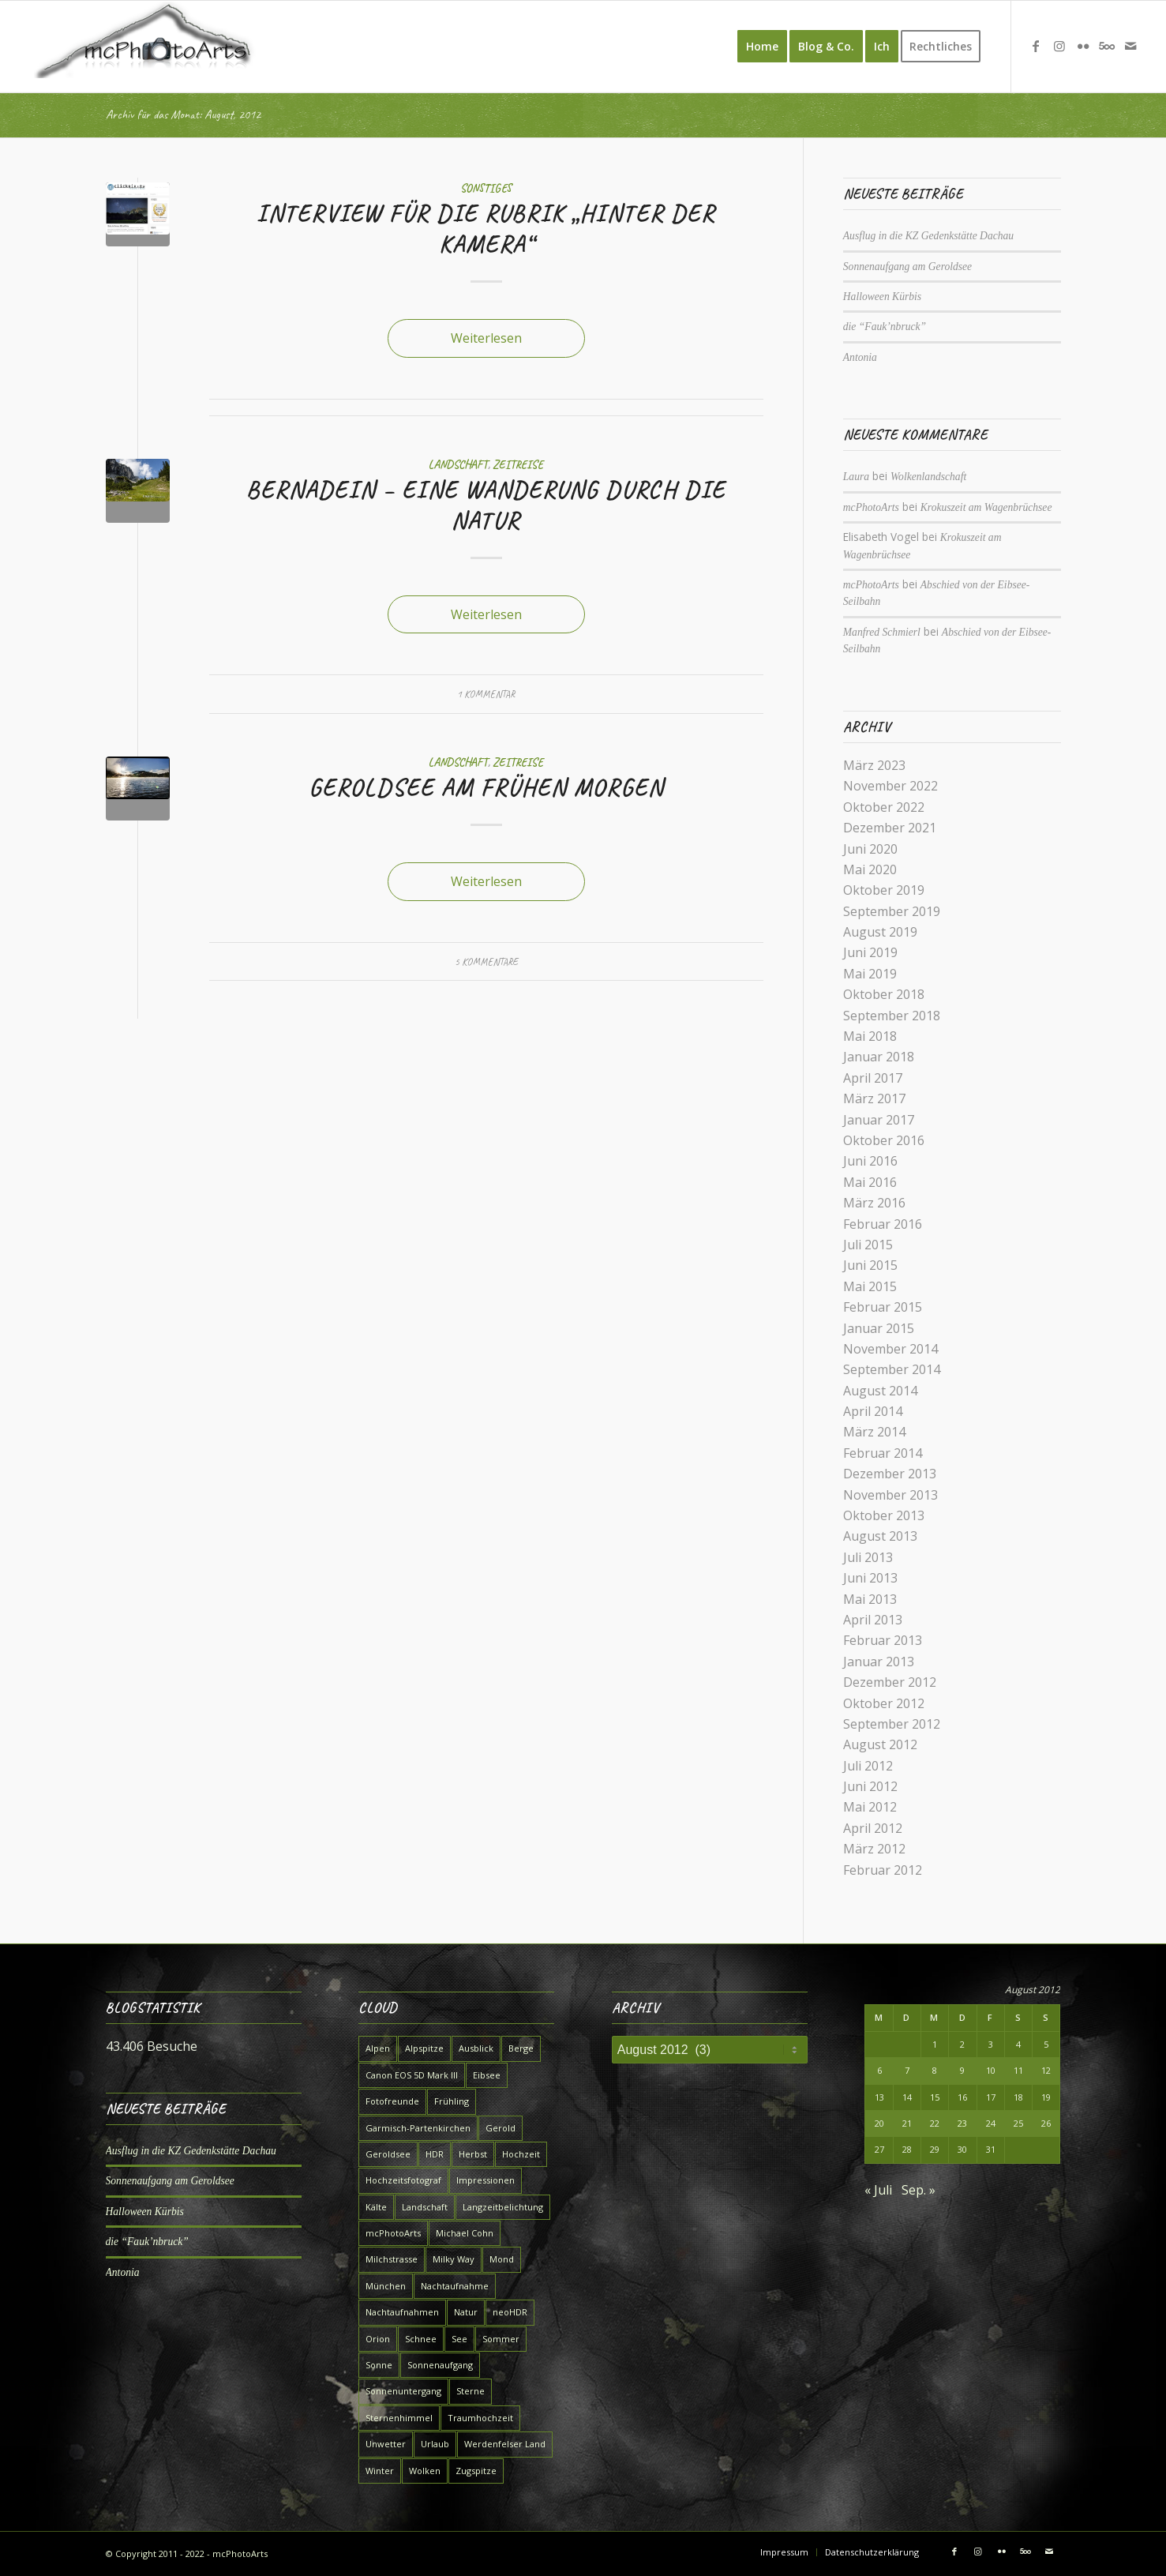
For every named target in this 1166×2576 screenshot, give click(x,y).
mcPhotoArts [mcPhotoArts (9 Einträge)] (393, 2233)
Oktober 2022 (883, 807)
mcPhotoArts (871, 507)
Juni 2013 (870, 1578)
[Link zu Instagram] (1059, 46)
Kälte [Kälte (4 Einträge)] (376, 2207)
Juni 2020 (870, 849)
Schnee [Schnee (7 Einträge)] (421, 2339)
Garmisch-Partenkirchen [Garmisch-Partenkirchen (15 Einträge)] (418, 2128)
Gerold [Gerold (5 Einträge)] (501, 2128)
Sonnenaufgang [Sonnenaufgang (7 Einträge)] (440, 2365)
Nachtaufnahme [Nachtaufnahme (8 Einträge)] (455, 2286)
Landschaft (458, 464)
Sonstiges (486, 188)
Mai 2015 (870, 1286)
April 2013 (872, 1619)
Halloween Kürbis (882, 296)
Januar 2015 (878, 1328)
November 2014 (890, 1348)
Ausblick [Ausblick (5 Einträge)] (476, 2048)
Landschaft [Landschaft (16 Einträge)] (425, 2207)
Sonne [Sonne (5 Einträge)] (379, 2365)
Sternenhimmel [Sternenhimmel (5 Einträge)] (399, 2418)
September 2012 (891, 1724)
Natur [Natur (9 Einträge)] (466, 2312)
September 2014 (891, 1369)
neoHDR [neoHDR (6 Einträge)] (510, 2312)
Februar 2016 (882, 1224)
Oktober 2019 (883, 890)
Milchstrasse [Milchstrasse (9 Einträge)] (392, 2259)
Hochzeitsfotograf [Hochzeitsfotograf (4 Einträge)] (403, 2180)
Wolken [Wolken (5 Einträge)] (425, 2470)
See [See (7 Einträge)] (459, 2339)
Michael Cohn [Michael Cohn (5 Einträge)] (464, 2233)
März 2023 (874, 765)
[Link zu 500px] (1107, 46)
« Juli (878, 2190)
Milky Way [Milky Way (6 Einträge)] (453, 2259)
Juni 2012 (870, 1786)
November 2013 (890, 1495)
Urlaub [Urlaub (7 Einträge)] (435, 2444)
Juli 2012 (868, 1765)
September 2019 (891, 911)
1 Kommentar (486, 694)
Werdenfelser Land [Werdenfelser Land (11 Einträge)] (505, 2444)
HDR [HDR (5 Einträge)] (435, 2154)
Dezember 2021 (889, 827)
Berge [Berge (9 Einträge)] (521, 2048)
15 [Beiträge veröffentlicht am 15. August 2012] (934, 2097)
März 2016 (874, 1202)
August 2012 (880, 1744)
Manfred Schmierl (881, 632)
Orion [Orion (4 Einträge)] (378, 2339)
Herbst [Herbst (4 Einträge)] (473, 2154)
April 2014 (872, 1411)
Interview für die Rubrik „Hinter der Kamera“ (486, 228)
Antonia (860, 357)
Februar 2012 (882, 1870)
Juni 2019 (870, 952)
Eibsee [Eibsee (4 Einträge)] (487, 2075)
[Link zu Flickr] (1083, 46)
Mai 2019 (870, 973)
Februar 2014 (882, 1453)
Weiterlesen (486, 338)
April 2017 (872, 1078)
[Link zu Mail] (1130, 46)
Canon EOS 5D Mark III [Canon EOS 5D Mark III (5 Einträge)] (412, 2075)
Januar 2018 (878, 1056)
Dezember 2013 (889, 1473)
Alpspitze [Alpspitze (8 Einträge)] (424, 2048)
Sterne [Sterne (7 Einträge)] (470, 2391)
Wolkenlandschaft (928, 477)
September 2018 (891, 1015)
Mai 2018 (870, 1036)
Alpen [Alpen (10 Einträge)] (378, 2048)
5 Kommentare (486, 962)
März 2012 (874, 1848)
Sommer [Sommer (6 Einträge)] (500, 2339)
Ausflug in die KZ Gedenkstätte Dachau (928, 236)
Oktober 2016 (883, 1140)
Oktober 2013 (883, 1515)
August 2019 (880, 932)
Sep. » (918, 2190)
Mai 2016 (870, 1182)
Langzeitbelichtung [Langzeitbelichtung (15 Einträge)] (503, 2207)
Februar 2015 (882, 1307)
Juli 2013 (868, 1557)
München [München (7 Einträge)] (386, 2286)
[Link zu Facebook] (1036, 46)
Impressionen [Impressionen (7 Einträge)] (485, 2180)
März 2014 (874, 1431)
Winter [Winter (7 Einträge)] (380, 2470)
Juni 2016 (870, 1161)
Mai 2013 (870, 1599)
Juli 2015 (868, 1244)
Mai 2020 (870, 869)
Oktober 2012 (883, 1703)
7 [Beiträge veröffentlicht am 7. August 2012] (907, 2070)
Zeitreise (518, 464)
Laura (856, 477)
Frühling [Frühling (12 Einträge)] (451, 2101)
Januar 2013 (878, 1661)
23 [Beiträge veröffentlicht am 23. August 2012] (962, 2123)
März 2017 (874, 1098)
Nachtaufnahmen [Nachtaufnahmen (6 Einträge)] (402, 2312)
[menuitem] (762, 46)
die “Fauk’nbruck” (884, 326)
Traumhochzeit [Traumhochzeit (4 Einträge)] (480, 2418)
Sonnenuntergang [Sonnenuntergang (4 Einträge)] (403, 2391)
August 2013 (880, 1536)
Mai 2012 (870, 1807)
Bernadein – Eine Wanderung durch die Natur (485, 505)
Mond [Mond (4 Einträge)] (501, 2259)
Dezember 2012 (889, 1682)
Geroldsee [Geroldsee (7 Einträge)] (388, 2154)
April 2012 (872, 1828)
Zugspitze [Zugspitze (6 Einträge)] (476, 2470)
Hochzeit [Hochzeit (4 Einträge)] (521, 2154)
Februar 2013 (882, 1640)
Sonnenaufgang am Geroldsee (907, 266)
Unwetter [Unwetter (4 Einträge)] (386, 2444)
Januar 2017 (878, 1119)
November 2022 (890, 785)
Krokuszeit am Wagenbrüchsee (986, 507)
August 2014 (880, 1390)
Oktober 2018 (883, 994)
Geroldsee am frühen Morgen (486, 787)
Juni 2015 (870, 1265)
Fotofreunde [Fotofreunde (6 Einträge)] (392, 2101)
